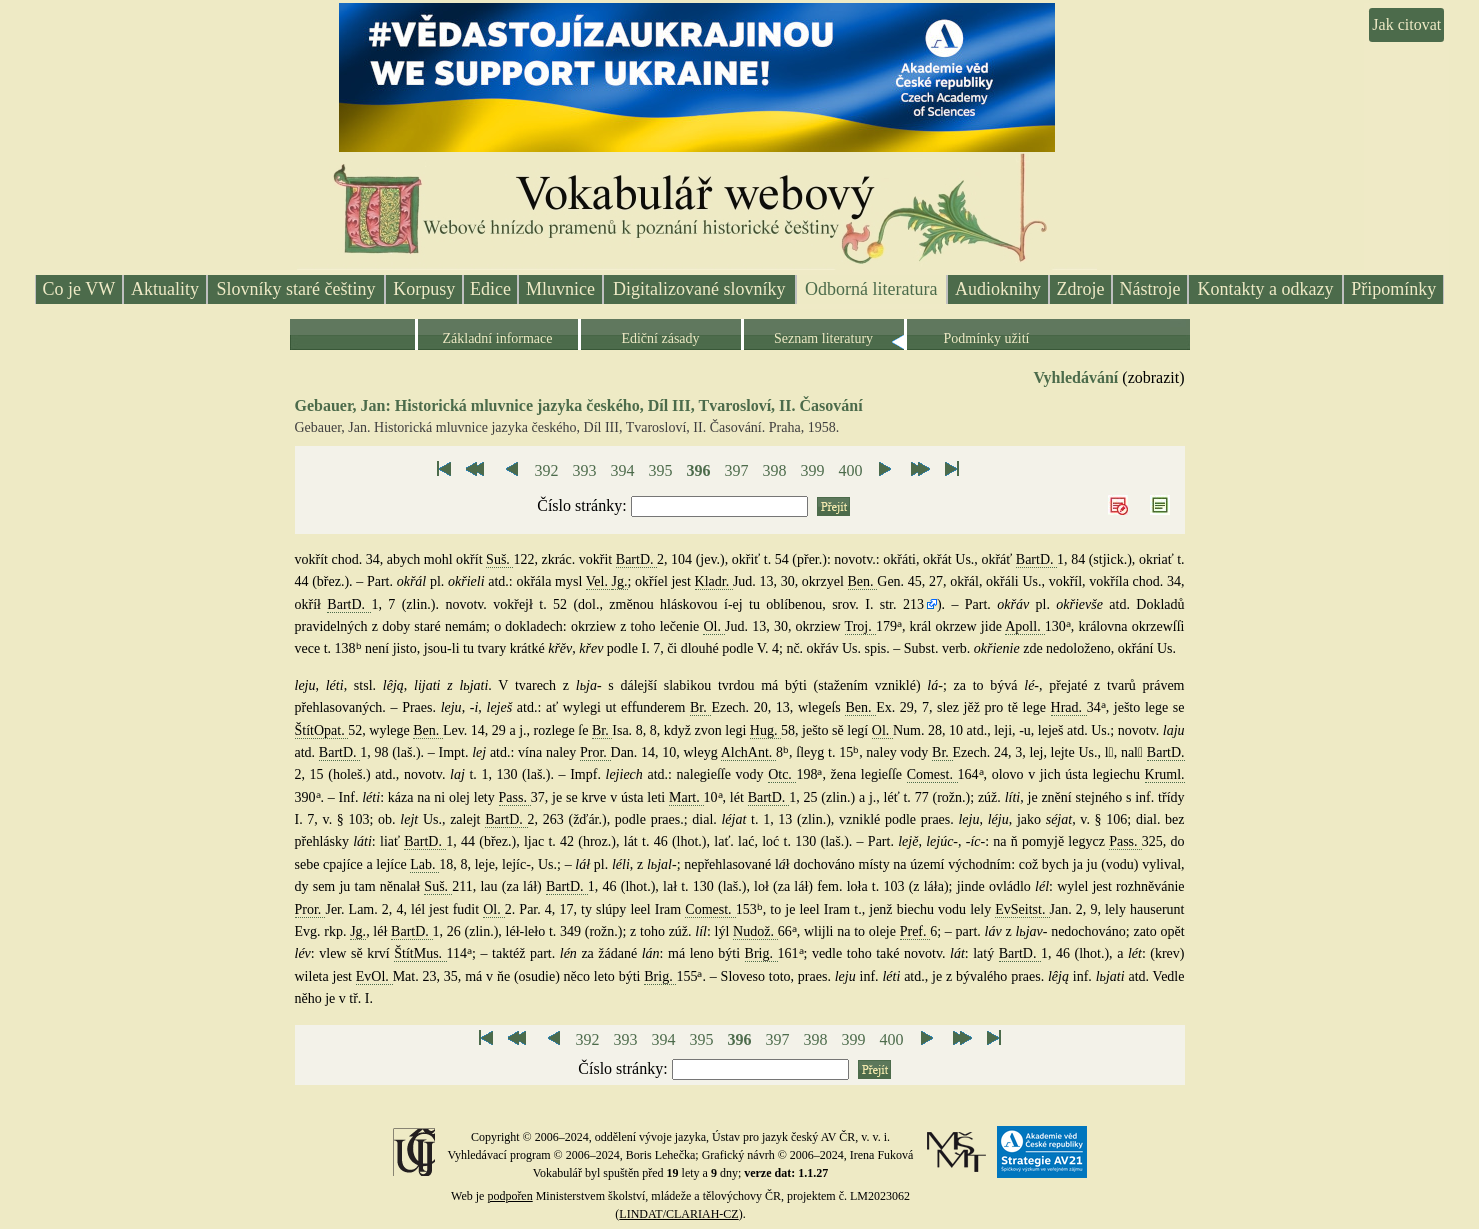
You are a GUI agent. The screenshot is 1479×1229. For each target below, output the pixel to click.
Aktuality (165, 289)
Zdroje (1081, 289)
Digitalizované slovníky (699, 289)
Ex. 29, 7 (902, 707)
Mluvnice (560, 289)
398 (774, 470)
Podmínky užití (987, 338)
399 (812, 470)
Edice (490, 289)
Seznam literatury (823, 338)
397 (736, 470)
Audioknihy (998, 289)
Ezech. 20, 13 (750, 707)
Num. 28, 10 (930, 730)
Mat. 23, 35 (425, 976)
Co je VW (79, 289)
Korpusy (424, 289)
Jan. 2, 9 (1074, 909)
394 (622, 470)
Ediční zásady (660, 338)
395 (660, 470)
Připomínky (1393, 289)
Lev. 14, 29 (476, 730)
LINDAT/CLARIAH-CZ (678, 1214)
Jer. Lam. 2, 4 (364, 909)
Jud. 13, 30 (764, 581)
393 (584, 470)
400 (850, 470)
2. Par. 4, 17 (539, 909)
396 (698, 470)
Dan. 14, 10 (644, 752)
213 (913, 604)
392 (546, 470)
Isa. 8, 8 (634, 730)
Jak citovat (1406, 24)
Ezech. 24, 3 (988, 752)
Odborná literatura (871, 289)
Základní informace (497, 338)
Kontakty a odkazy (1266, 289)
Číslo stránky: (583, 505)
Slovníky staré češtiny (296, 289)
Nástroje (1150, 289)
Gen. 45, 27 (910, 581)
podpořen (509, 1196)
